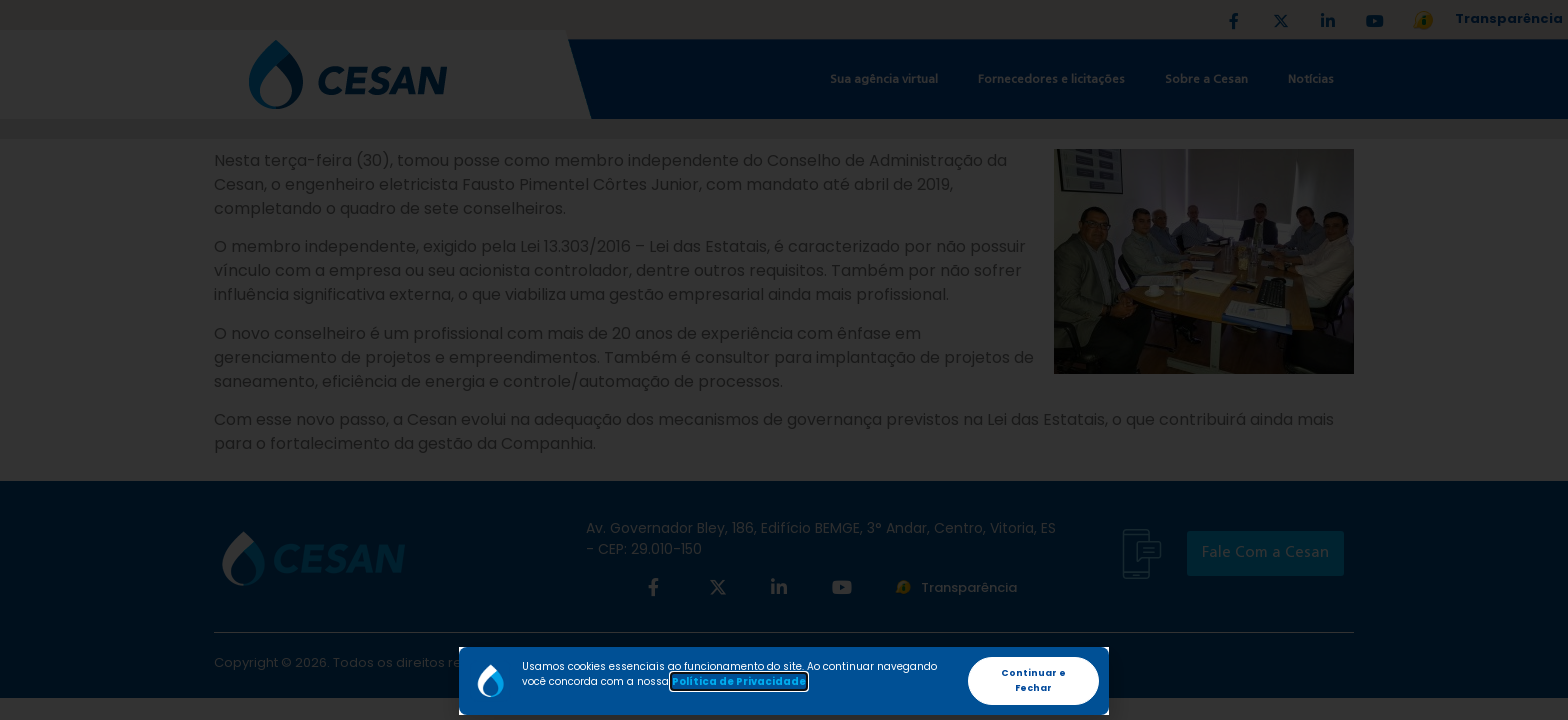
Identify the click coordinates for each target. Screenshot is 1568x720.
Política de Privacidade (739, 681)
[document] (784, 360)
